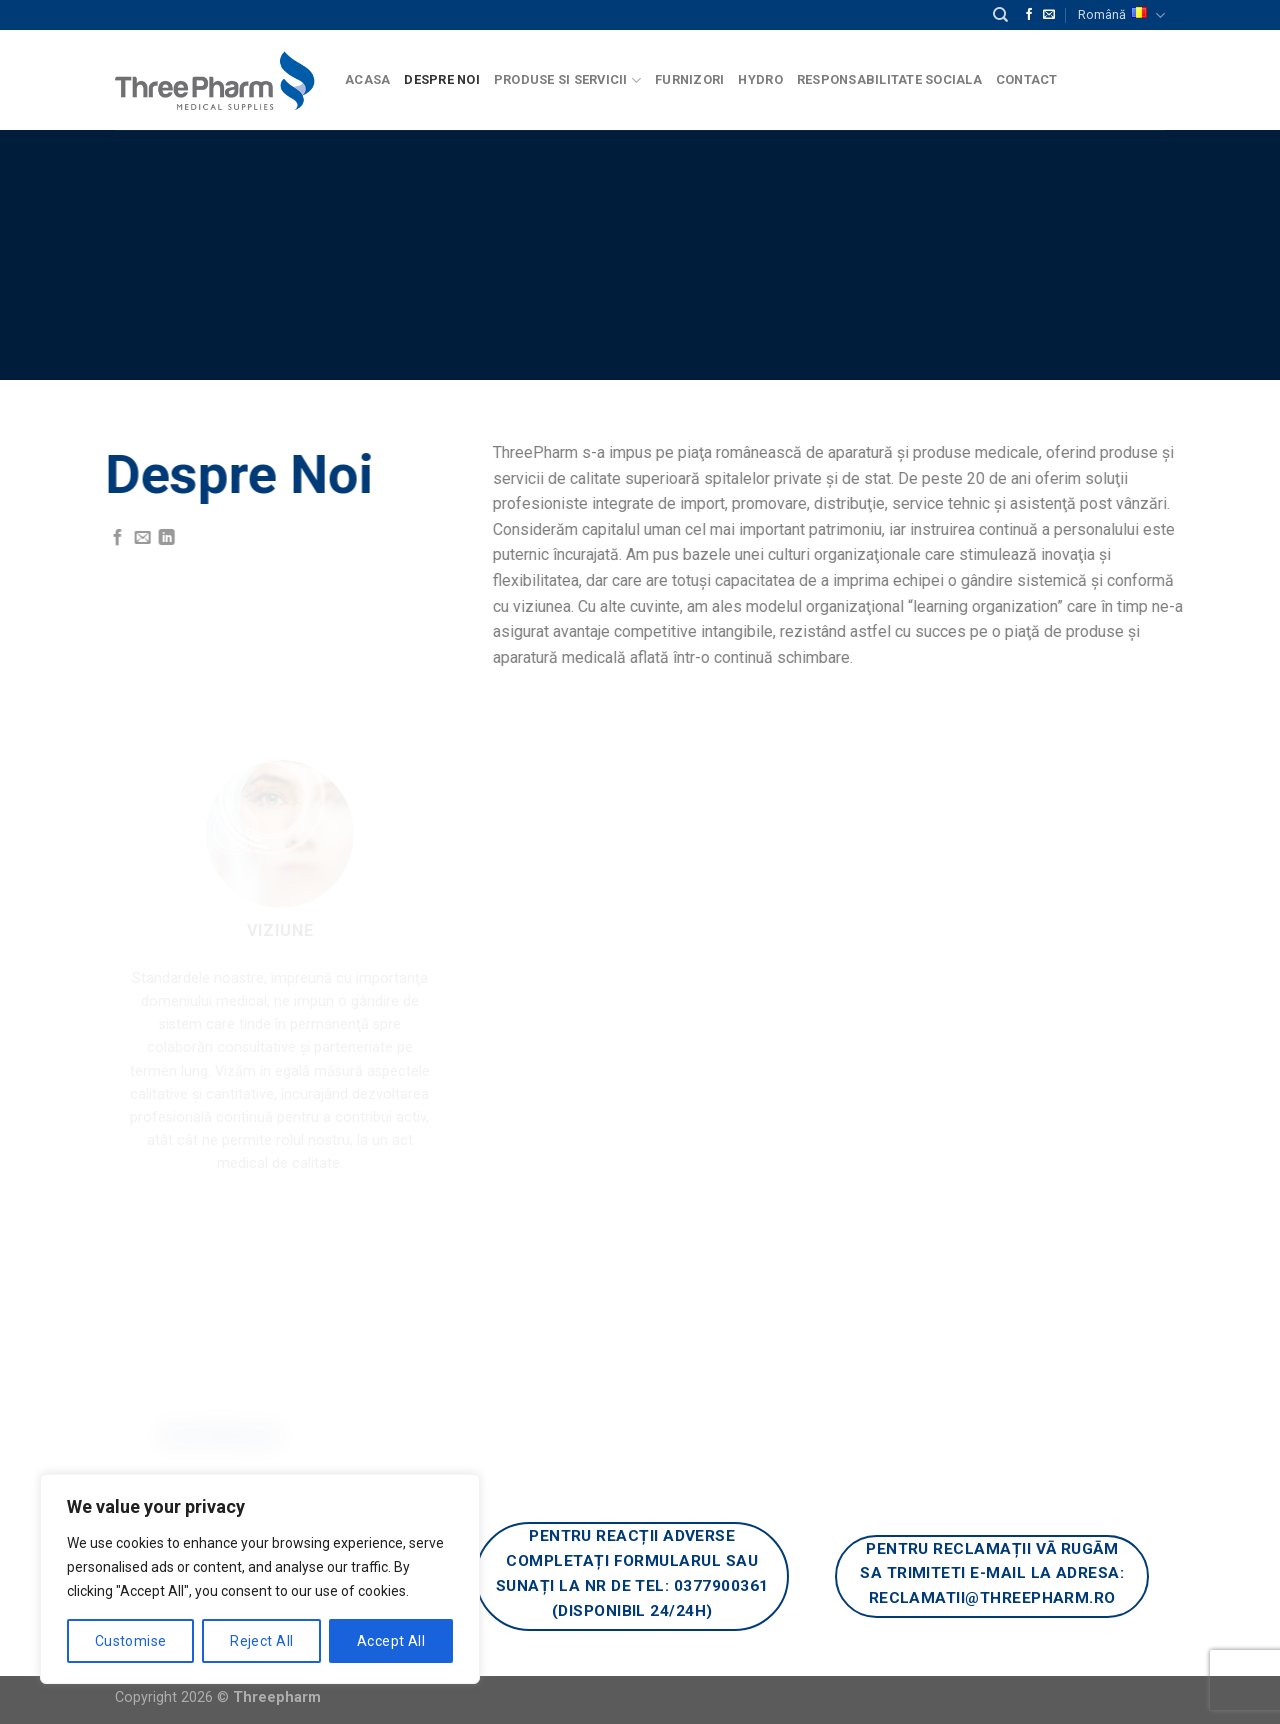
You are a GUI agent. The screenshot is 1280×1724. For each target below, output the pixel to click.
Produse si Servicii (567, 80)
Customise (131, 1641)
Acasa (367, 79)
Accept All (391, 1641)
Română (1121, 15)
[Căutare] (1000, 15)
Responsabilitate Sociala (889, 79)
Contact (1027, 79)
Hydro (760, 79)
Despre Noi (442, 79)
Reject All (261, 1641)
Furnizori (689, 79)
